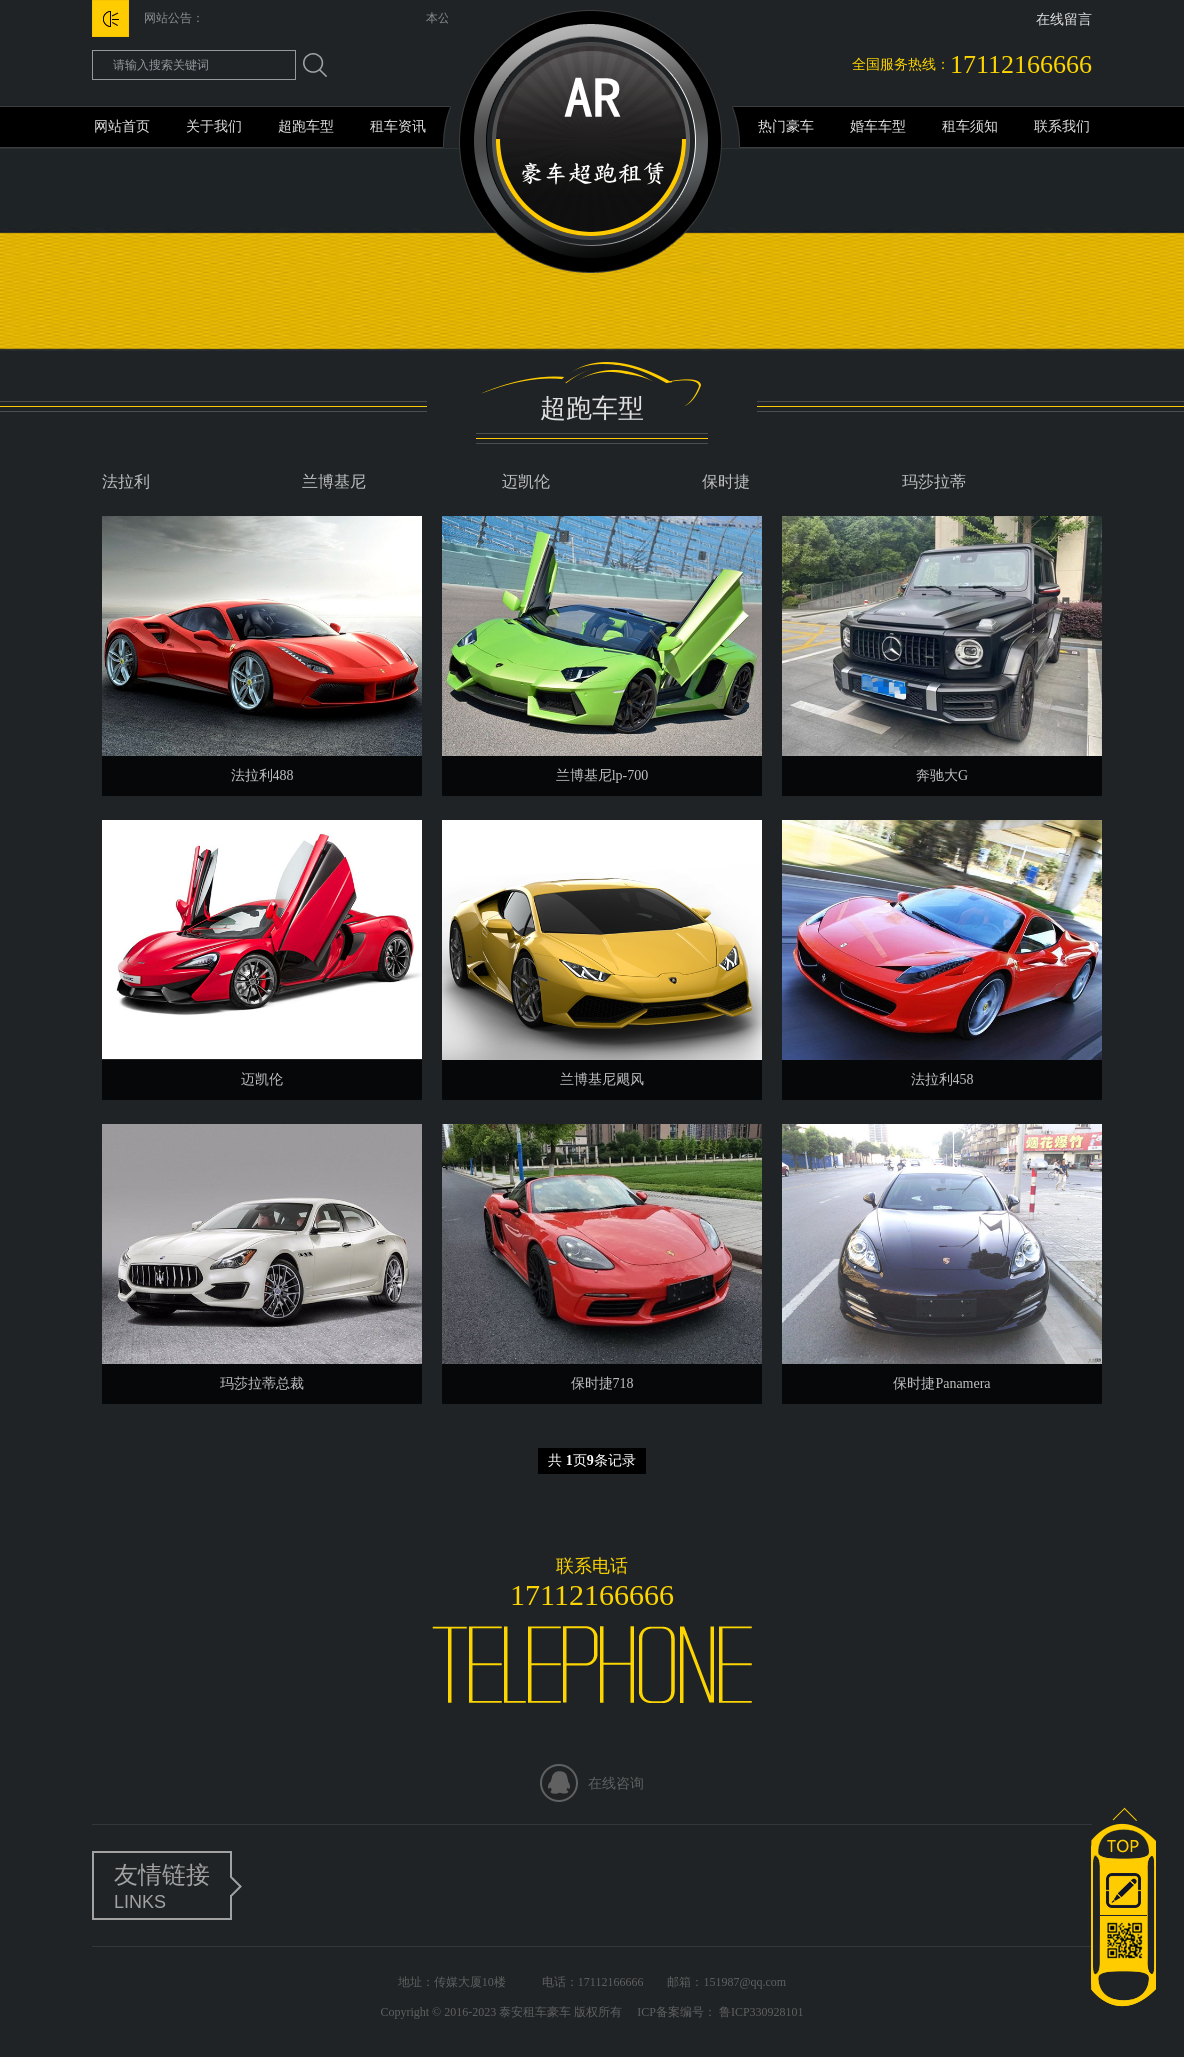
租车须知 (970, 126)
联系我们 (1062, 126)
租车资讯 (398, 126)
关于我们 (214, 126)
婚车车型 (878, 126)
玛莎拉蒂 (934, 481)
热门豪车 (786, 126)
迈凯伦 (526, 481)
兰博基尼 (334, 481)
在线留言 (1064, 19)
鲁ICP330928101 (760, 2012)
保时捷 (726, 481)
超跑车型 (306, 126)
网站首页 (122, 126)
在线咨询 (616, 1783)
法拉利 (126, 481)
